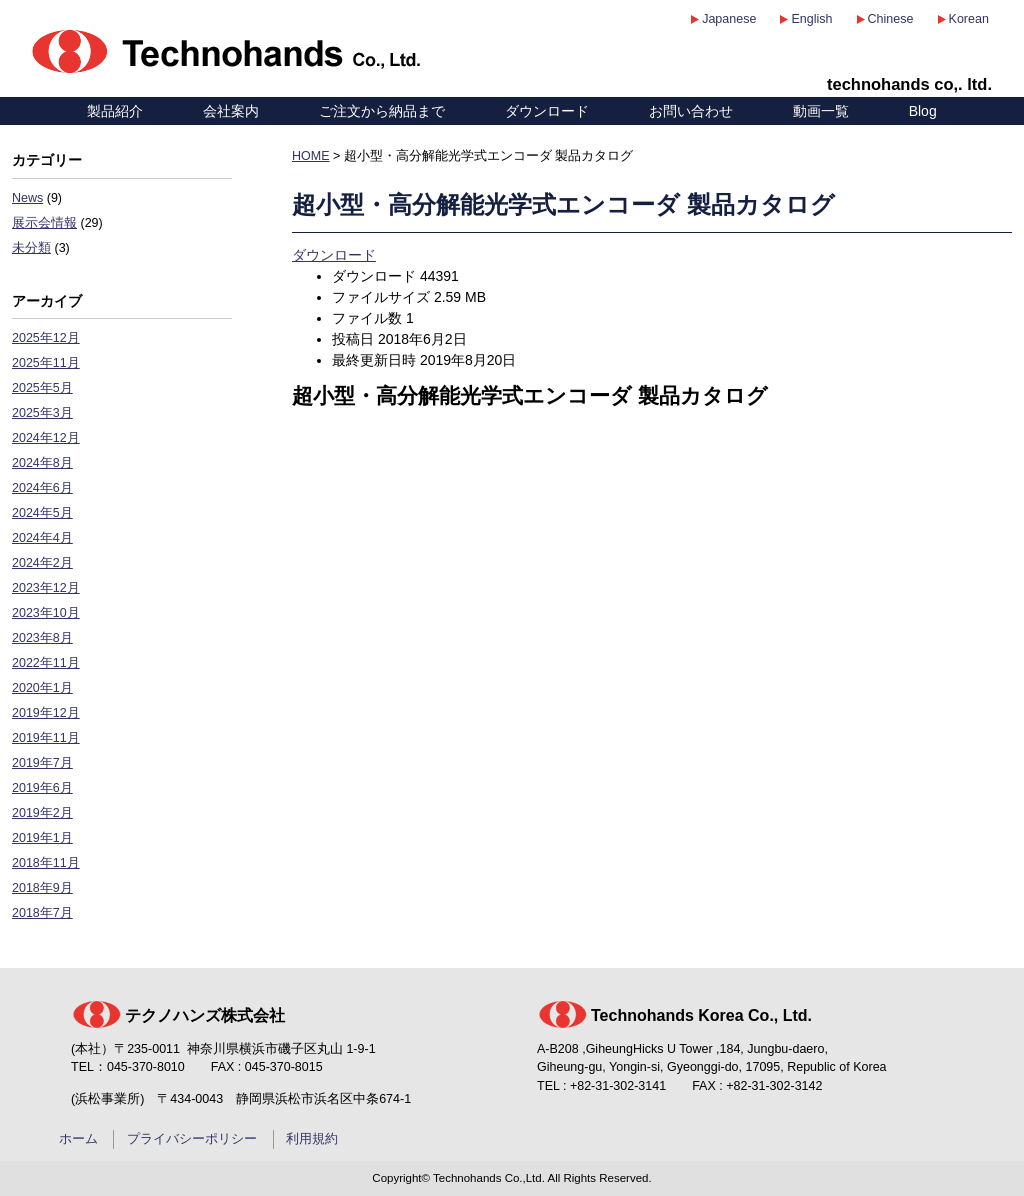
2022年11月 (46, 663)
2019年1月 (42, 838)
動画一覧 (821, 111)
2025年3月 (42, 413)
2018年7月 (42, 913)
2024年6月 (42, 488)
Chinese (891, 19)
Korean (969, 19)
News (27, 198)
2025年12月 (46, 338)
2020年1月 (42, 688)
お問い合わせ (691, 111)
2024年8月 (42, 463)
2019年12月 (46, 713)
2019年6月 (42, 788)
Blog (923, 111)
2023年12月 (46, 588)
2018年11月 (46, 863)
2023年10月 (46, 613)
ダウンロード (547, 111)
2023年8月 (42, 638)
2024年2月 (42, 563)
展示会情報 (44, 223)
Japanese (729, 19)
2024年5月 (42, 513)
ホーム (78, 1139)
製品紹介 (115, 111)
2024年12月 (46, 438)
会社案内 (231, 111)
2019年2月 (42, 813)
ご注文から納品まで (382, 111)
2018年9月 (42, 888)
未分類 (31, 248)
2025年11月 (46, 363)
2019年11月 (46, 738)
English (811, 19)
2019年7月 (42, 763)
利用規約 (312, 1139)
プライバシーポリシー (192, 1139)
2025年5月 (42, 388)
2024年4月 (42, 538)
